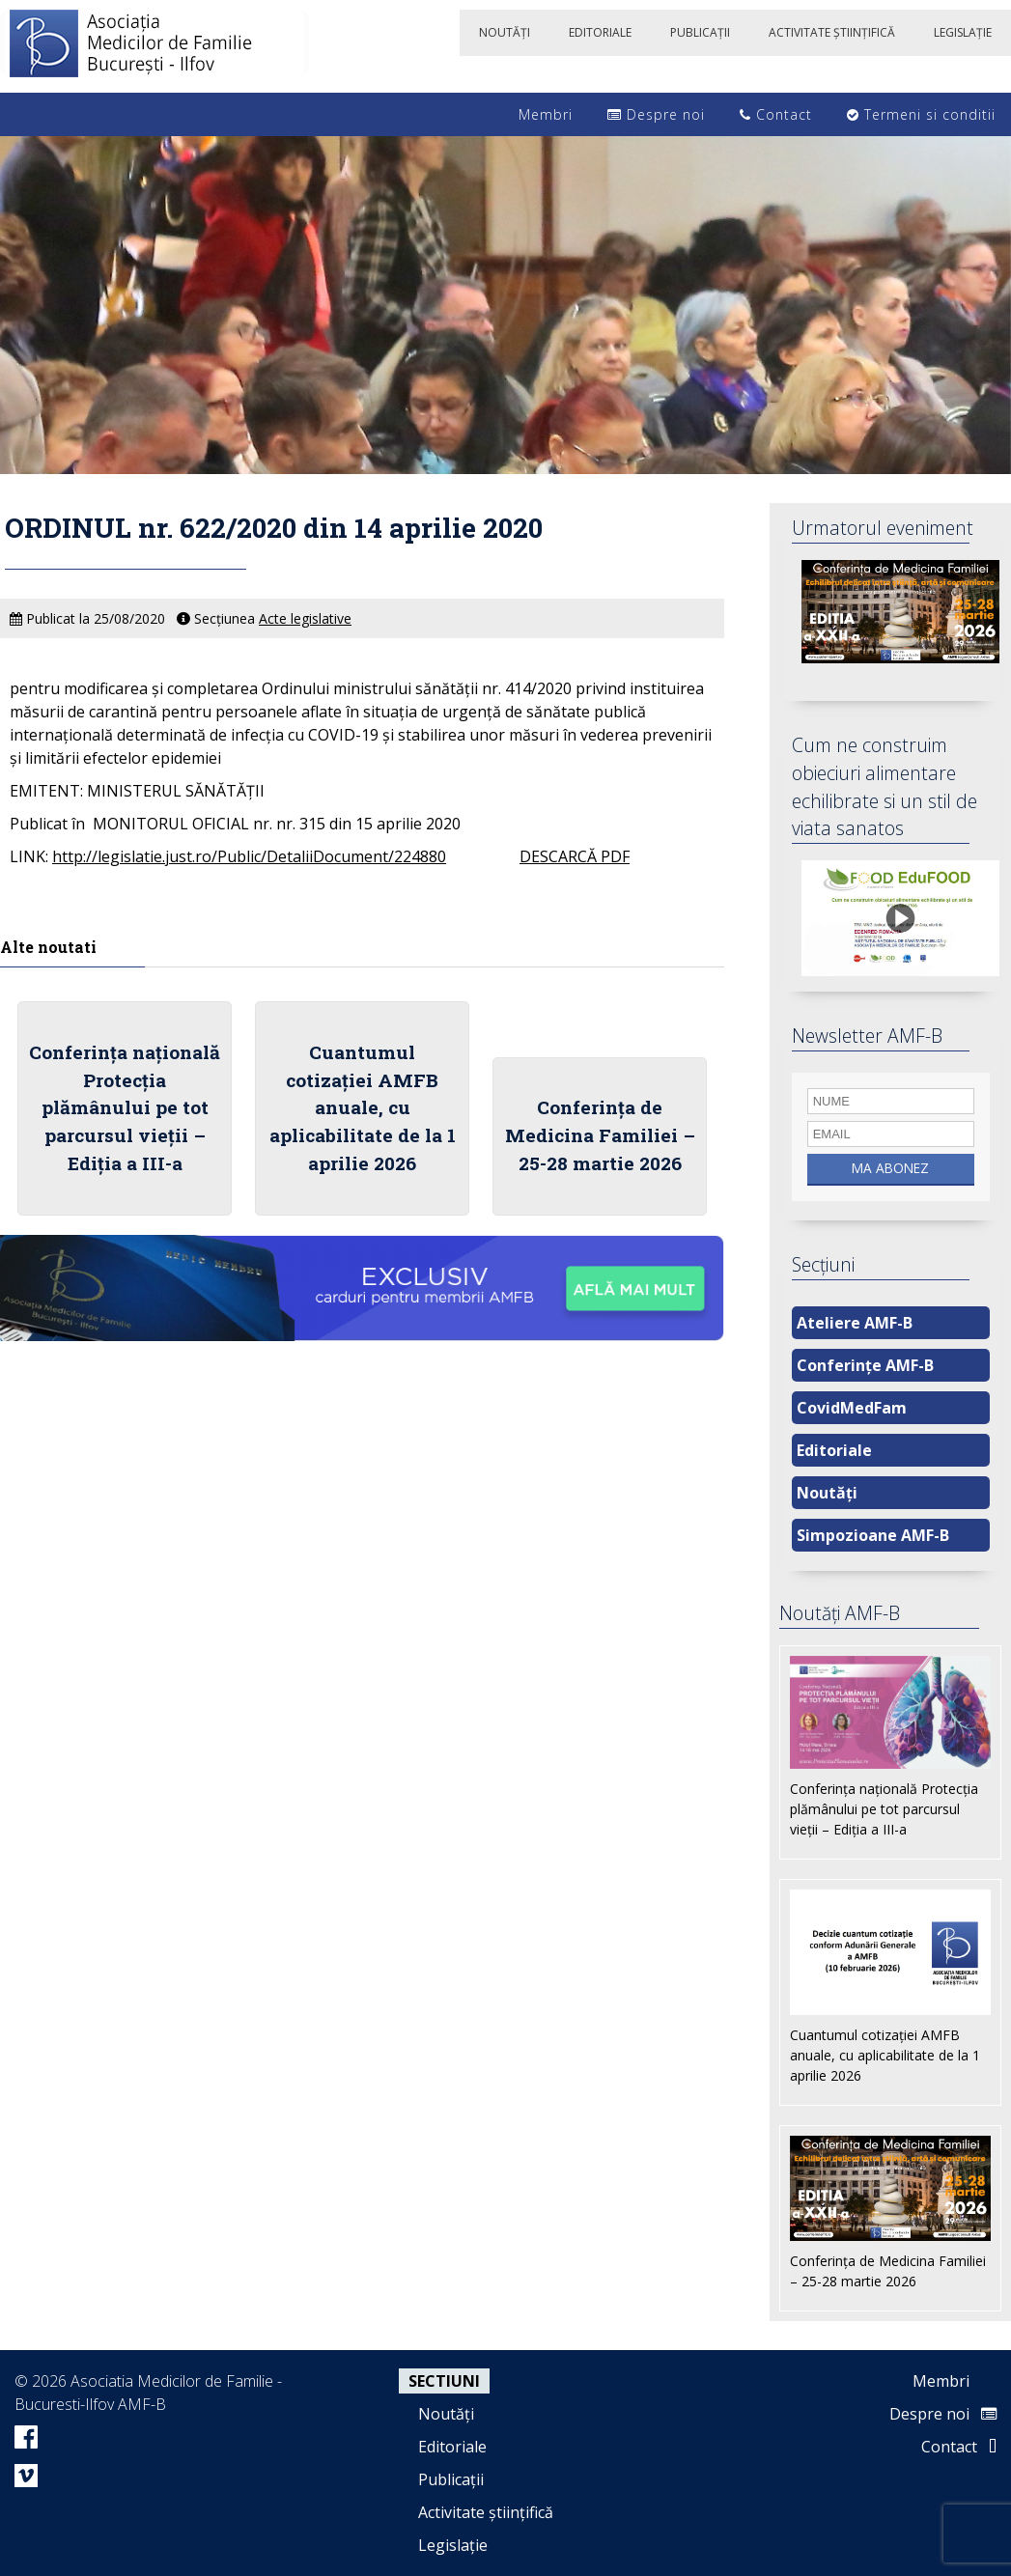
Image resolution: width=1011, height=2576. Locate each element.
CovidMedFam (852, 1407)
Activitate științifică (485, 2512)
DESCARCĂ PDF (575, 856)
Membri (536, 114)
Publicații (451, 2479)
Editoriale (834, 1450)
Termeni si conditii (921, 114)
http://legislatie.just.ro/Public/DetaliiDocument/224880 (249, 856)
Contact (776, 114)
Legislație (453, 2545)
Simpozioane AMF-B (873, 1535)
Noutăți (827, 1492)
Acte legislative (305, 618)
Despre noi (656, 114)
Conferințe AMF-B (865, 1365)
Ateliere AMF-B (855, 1322)
